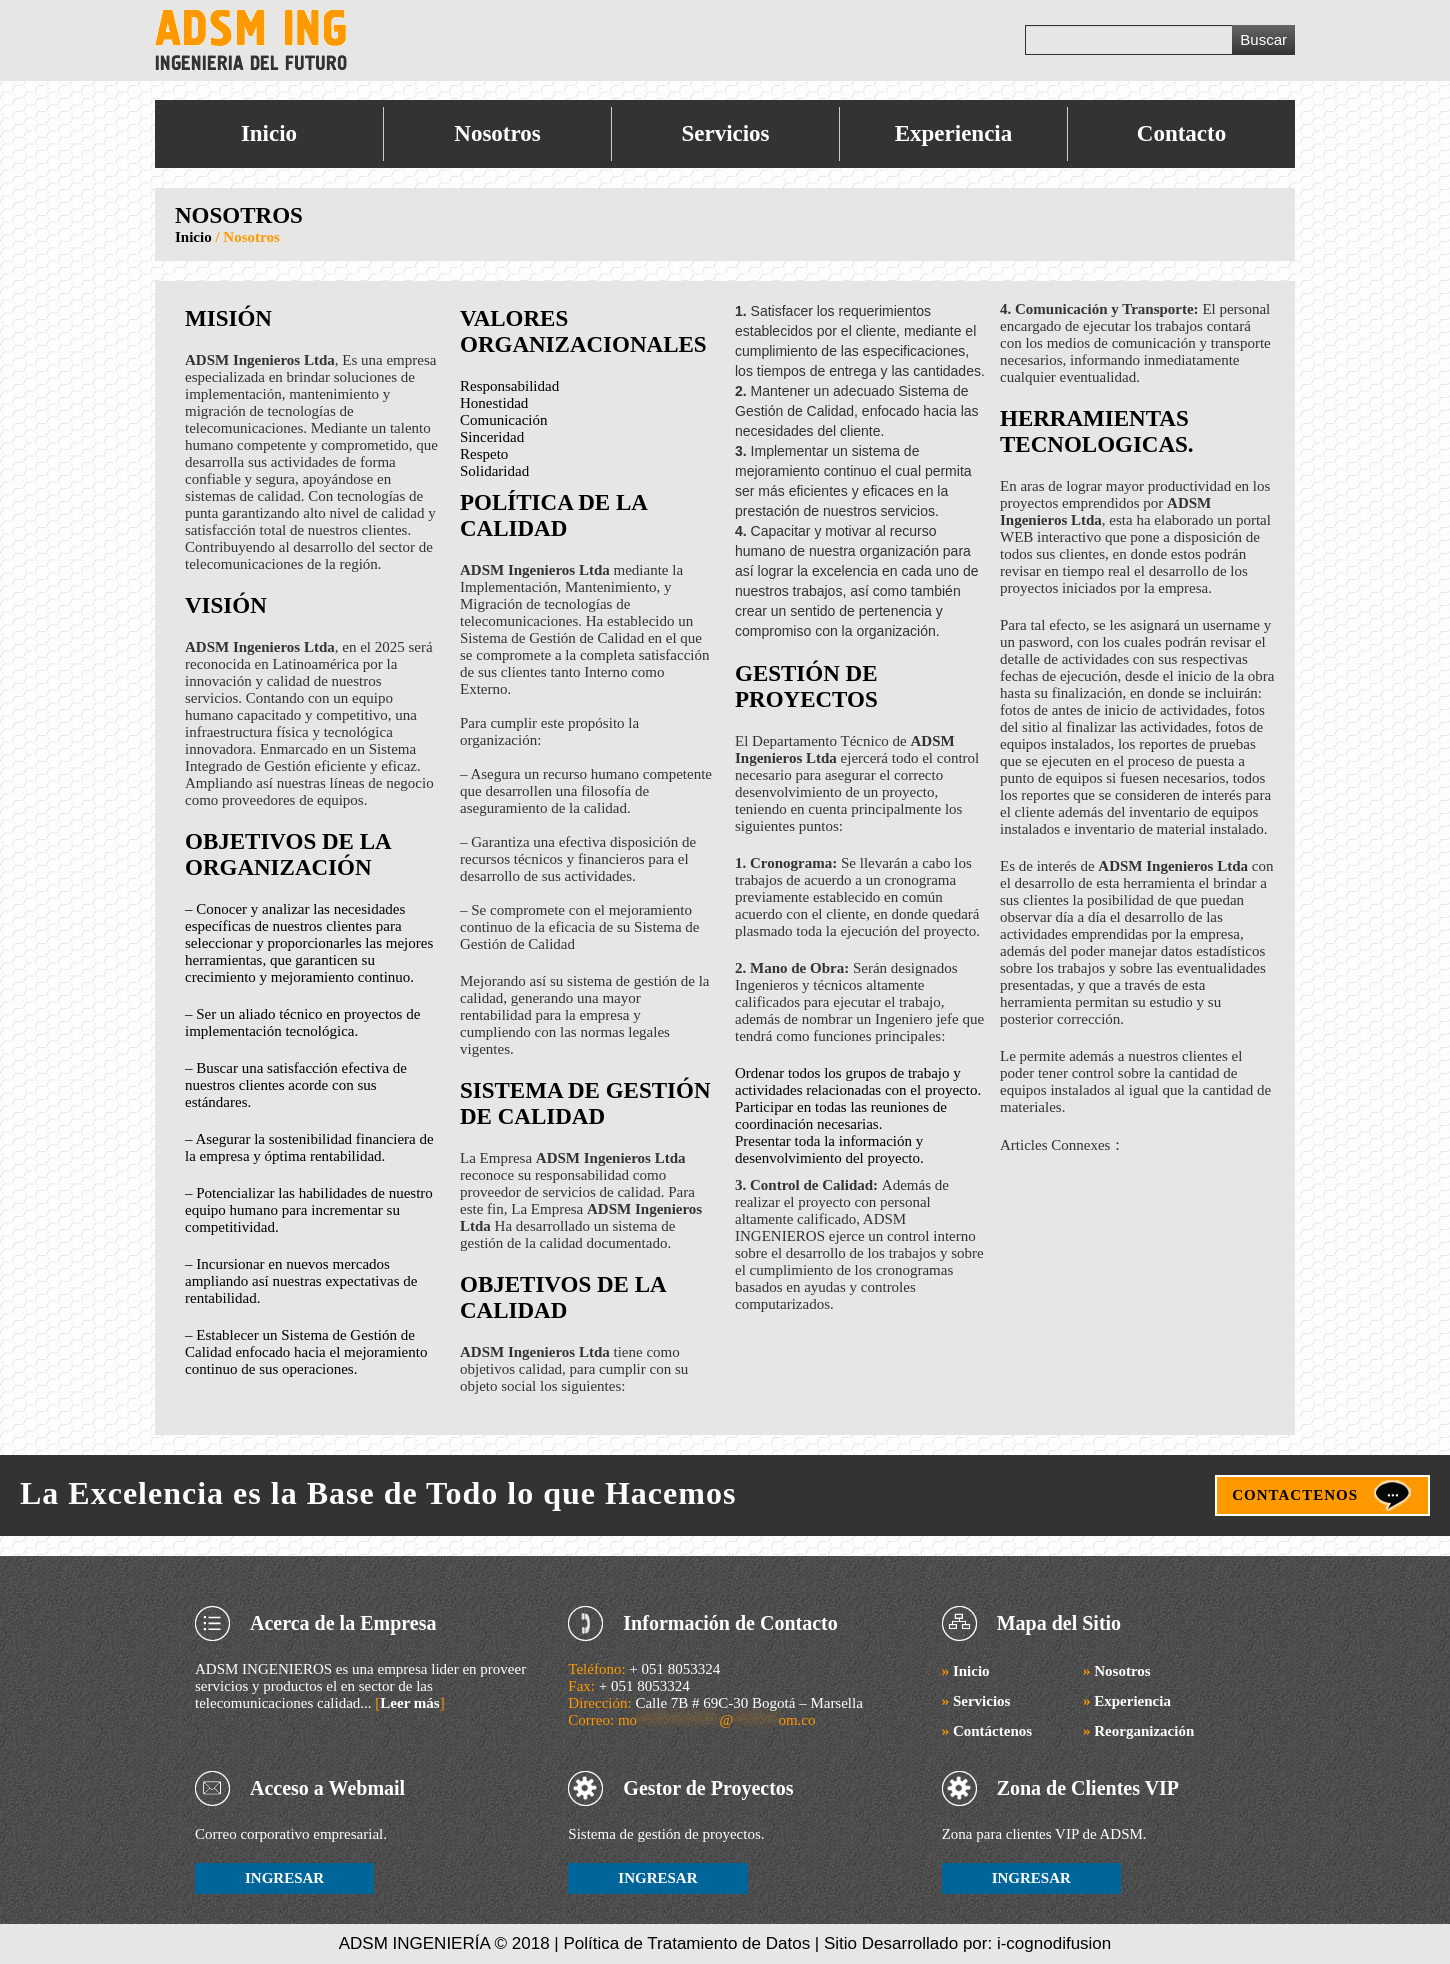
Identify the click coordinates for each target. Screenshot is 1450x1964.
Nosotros (497, 133)
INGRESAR (284, 1878)
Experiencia (954, 133)
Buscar (1263, 39)
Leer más (409, 1703)
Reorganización (1138, 1731)
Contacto (1181, 133)
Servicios (725, 133)
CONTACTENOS (1295, 1495)
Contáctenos (987, 1731)
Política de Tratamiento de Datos (687, 1943)
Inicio (269, 133)
